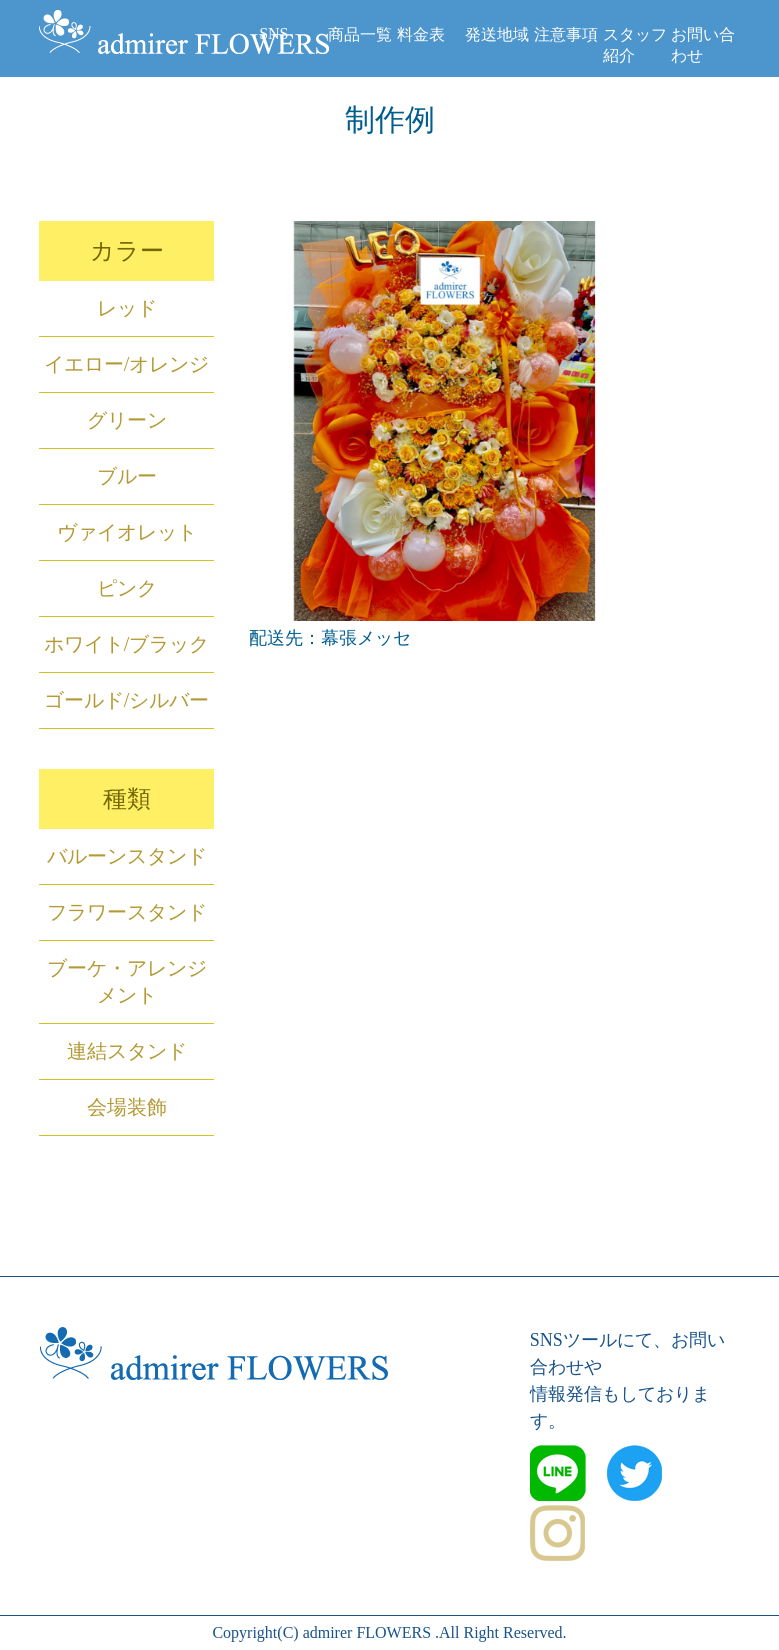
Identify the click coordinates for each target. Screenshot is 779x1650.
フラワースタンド (127, 912)
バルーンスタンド (127, 856)
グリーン (127, 420)
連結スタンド (127, 1051)
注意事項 (566, 34)
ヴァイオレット (127, 532)
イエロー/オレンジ (127, 364)
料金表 (421, 34)
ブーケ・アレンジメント (127, 981)
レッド (127, 308)
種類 (127, 799)
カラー (127, 251)
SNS (273, 33)
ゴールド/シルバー (127, 700)
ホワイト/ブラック (127, 644)
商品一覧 (360, 34)
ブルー (127, 476)
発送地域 (497, 34)
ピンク (127, 588)
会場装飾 (127, 1107)
